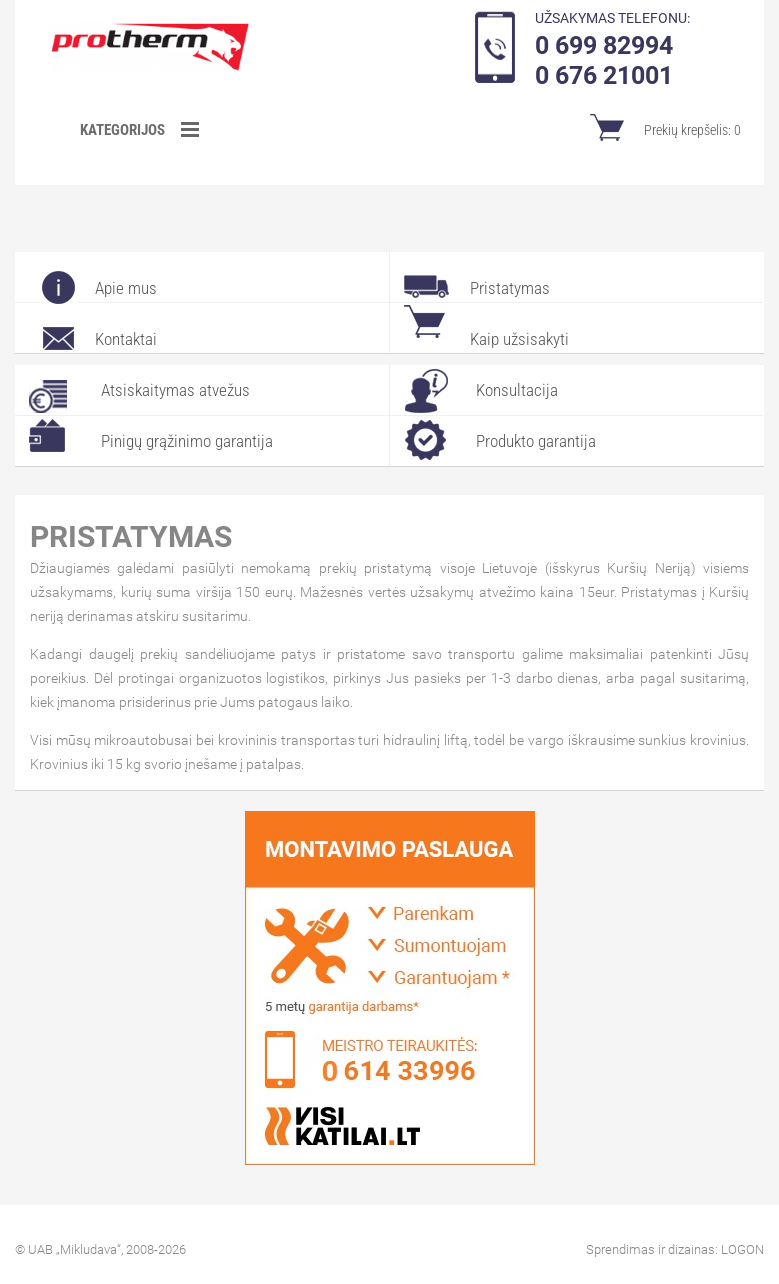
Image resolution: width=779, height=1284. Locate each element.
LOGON (742, 1249)
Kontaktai (126, 339)
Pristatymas (510, 288)
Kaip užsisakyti (519, 339)
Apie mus (126, 288)
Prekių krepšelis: (692, 130)
